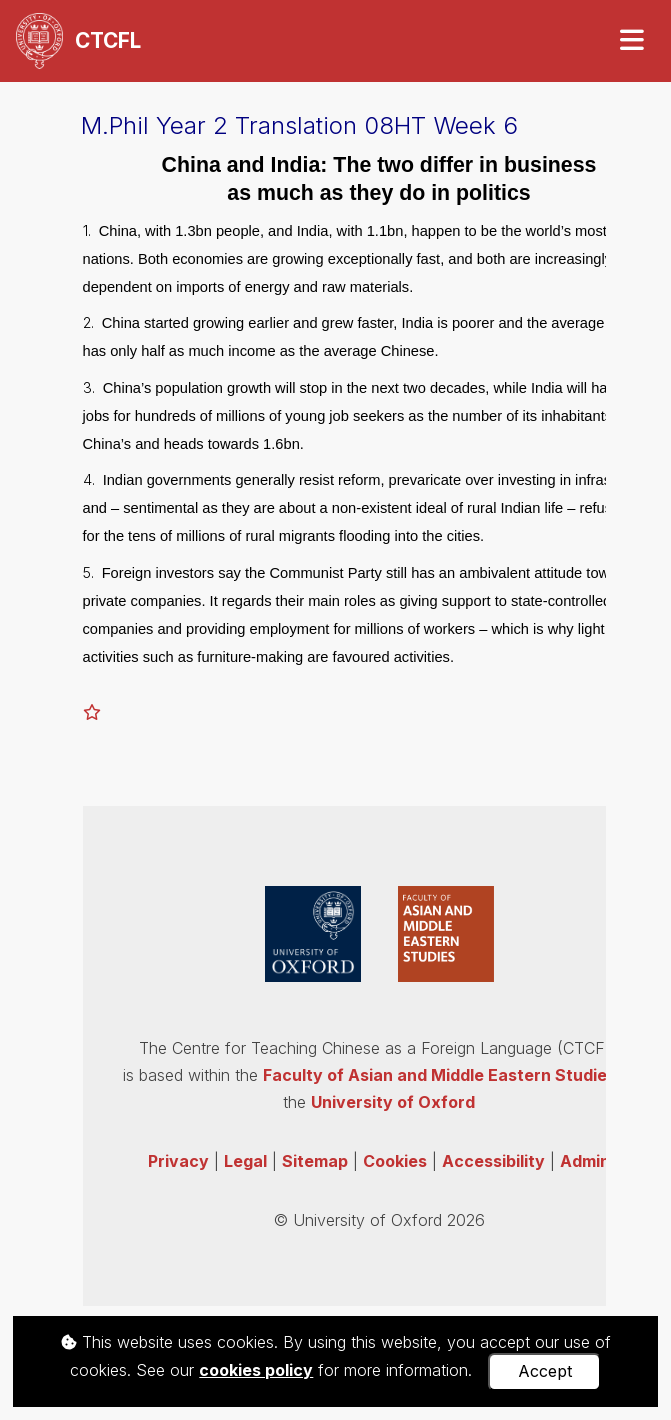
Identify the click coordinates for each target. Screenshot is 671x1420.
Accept (545, 1371)
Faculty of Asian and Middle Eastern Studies (439, 1075)
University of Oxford (393, 1102)
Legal (245, 1161)
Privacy (178, 1161)
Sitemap (315, 1161)
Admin (585, 1161)
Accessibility (493, 1161)
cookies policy (256, 1370)
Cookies (395, 1161)
